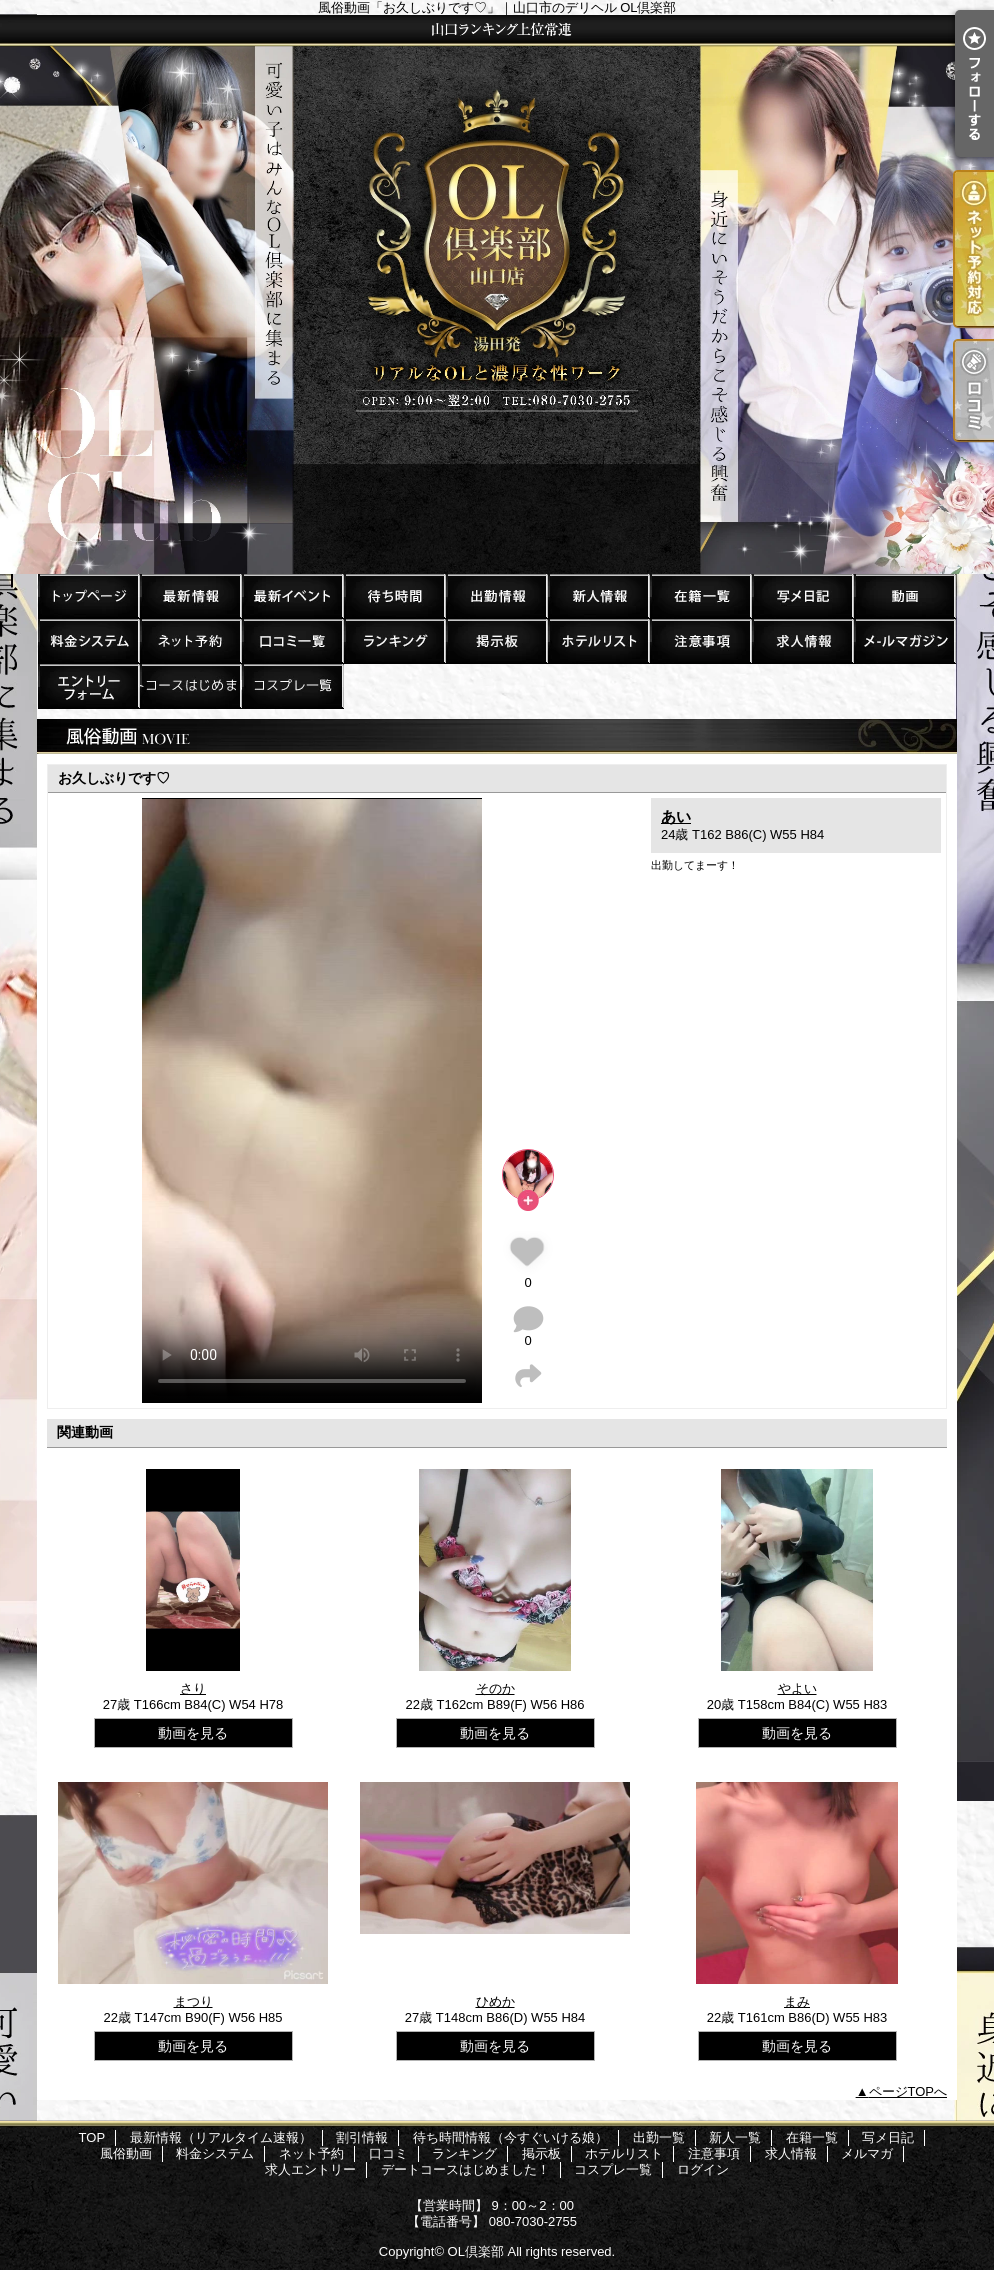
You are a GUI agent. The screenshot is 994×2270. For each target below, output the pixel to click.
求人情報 (802, 640)
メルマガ (904, 640)
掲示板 (496, 640)
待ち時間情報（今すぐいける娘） (394, 595)
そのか (495, 1688)
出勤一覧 (496, 595)
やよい (797, 1688)
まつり (193, 2001)
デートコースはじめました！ (190, 685)
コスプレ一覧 (292, 685)
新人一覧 (598, 595)
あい (676, 816)
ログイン (703, 2169)
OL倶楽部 (476, 2251)
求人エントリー (88, 685)
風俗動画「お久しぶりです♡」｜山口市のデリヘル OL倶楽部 (497, 294)
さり (193, 1688)
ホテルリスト (598, 640)
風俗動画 (904, 595)
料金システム (88, 640)
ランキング (394, 640)
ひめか (495, 2001)
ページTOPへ (908, 2091)
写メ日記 (802, 595)
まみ (797, 2001)
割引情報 (292, 595)
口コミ (292, 640)
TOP (88, 595)
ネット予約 (190, 640)
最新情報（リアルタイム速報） (190, 595)
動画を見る (193, 1733)
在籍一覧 (700, 595)
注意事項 (700, 640)
